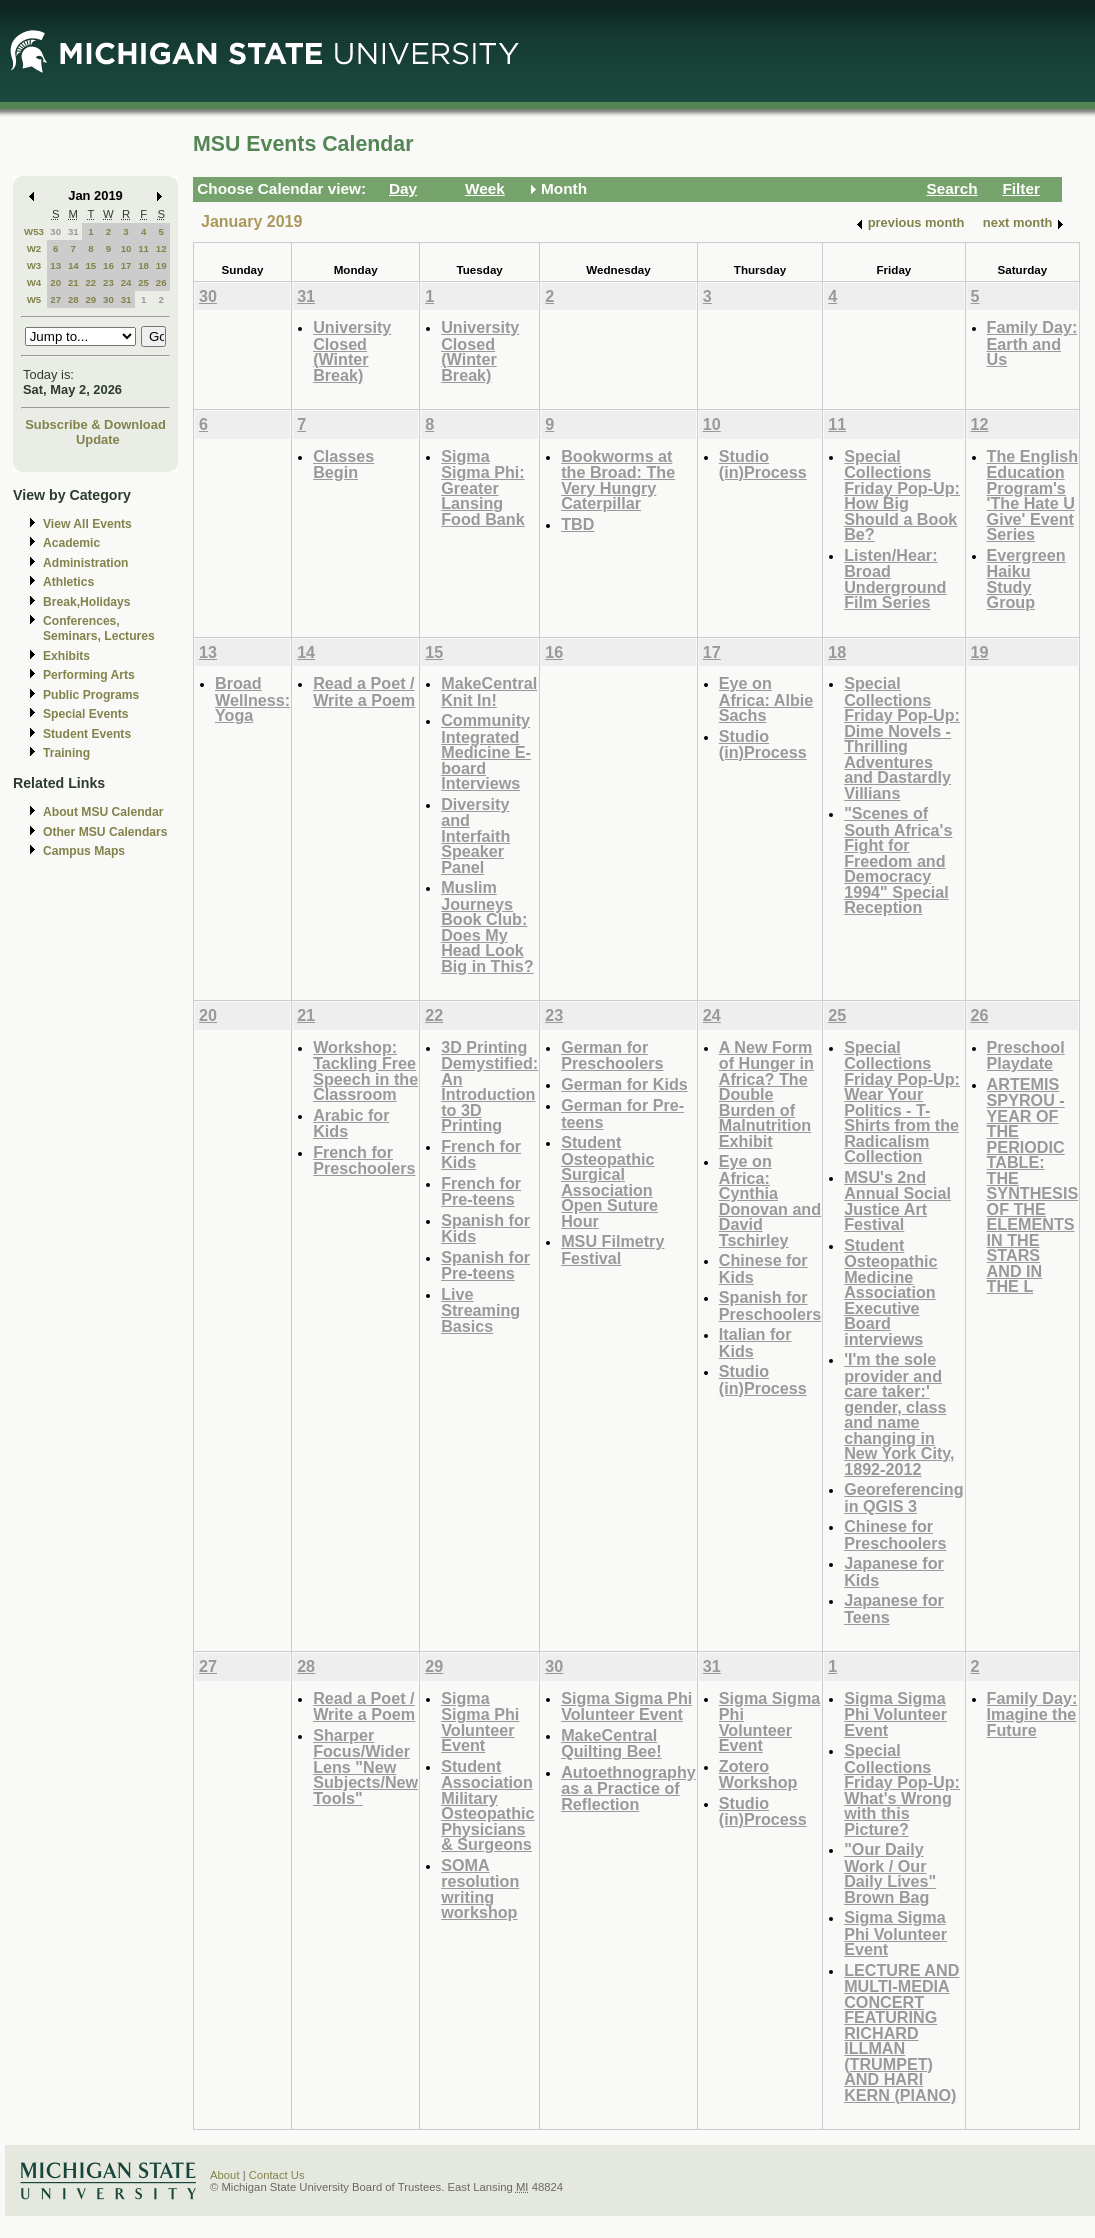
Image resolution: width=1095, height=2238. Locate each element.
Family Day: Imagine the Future (1032, 1714)
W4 (34, 282)
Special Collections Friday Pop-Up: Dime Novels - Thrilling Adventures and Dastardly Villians (902, 738)
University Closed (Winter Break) (352, 351)
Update (98, 439)
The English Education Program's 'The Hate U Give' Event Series (1033, 495)
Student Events (87, 734)
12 (161, 248)
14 (73, 265)
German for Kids (624, 1084)
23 (108, 282)
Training (66, 753)
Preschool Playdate (1026, 1055)
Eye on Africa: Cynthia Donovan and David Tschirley (770, 1200)
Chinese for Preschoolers (895, 1534)
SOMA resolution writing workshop (480, 1889)
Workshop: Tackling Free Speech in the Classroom (365, 1071)
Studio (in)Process (763, 464)
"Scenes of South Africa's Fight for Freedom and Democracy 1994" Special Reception (898, 860)
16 (108, 265)
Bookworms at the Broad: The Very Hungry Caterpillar (618, 480)
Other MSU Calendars (105, 832)
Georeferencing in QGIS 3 (903, 1497)
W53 (34, 231)
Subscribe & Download (95, 424)
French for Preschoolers (364, 1160)
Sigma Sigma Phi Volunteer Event (480, 1722)
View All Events (87, 524)
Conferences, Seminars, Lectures (99, 628)
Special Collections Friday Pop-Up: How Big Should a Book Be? (902, 495)
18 (143, 265)
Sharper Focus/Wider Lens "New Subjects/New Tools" (365, 1766)
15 (90, 265)
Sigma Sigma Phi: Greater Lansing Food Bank (483, 487)
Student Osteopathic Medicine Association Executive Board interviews (890, 1292)
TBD (577, 524)
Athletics (68, 582)
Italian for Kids (755, 1342)
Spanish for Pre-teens (485, 1265)
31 (73, 231)
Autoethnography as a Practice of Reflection (628, 1788)
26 (161, 282)
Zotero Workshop (758, 1774)
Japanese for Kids (894, 1571)
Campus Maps (84, 851)
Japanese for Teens (894, 1608)
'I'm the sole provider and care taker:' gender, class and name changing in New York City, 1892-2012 (899, 1414)
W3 (34, 265)
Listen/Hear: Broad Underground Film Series (895, 579)
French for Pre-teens (481, 1191)
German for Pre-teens (622, 1113)
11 (143, 248)
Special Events (85, 714)
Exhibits (66, 656)
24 (126, 282)
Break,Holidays (87, 602)
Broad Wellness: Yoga (252, 699)
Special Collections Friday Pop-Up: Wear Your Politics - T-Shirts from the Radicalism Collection (902, 1102)
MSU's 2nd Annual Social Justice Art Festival (897, 1201)
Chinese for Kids (763, 1268)
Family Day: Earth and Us (1032, 343)
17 (126, 265)
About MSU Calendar (103, 812)
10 (126, 248)
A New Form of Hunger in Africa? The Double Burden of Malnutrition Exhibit (766, 1094)
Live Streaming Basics (480, 1310)
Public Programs (91, 695)
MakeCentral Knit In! (489, 691)
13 (55, 265)
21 (73, 282)
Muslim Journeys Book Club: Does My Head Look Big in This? (487, 926)
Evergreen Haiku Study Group (1026, 579)
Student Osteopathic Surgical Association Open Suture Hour (609, 1181)
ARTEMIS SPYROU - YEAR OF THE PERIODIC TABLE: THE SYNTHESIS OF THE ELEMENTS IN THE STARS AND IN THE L (1033, 1185)
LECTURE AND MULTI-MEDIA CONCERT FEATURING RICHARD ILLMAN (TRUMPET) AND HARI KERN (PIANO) (901, 2032)
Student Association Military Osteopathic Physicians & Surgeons (487, 1805)
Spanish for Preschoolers (770, 1305)
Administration (85, 563)
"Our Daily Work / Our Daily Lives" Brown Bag (890, 1873)
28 (73, 299)
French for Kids (481, 1154)
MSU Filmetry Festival (612, 1249)
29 (90, 299)
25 (143, 282)
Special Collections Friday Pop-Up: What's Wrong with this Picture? (902, 1789)
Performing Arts (89, 675)
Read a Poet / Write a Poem (364, 691)
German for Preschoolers (612, 1055)
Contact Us (277, 2175)
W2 (34, 248)
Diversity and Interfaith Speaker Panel (475, 835)
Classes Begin (343, 464)
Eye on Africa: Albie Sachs (766, 699)
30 (55, 231)
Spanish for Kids (485, 1228)
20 (55, 282)
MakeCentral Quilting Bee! (611, 1743)
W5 (34, 299)
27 (55, 299)
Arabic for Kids (351, 1123)
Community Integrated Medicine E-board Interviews (486, 751)
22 (90, 282)
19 (161, 265)
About (225, 2175)
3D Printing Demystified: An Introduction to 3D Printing (489, 1086)
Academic (71, 543)
